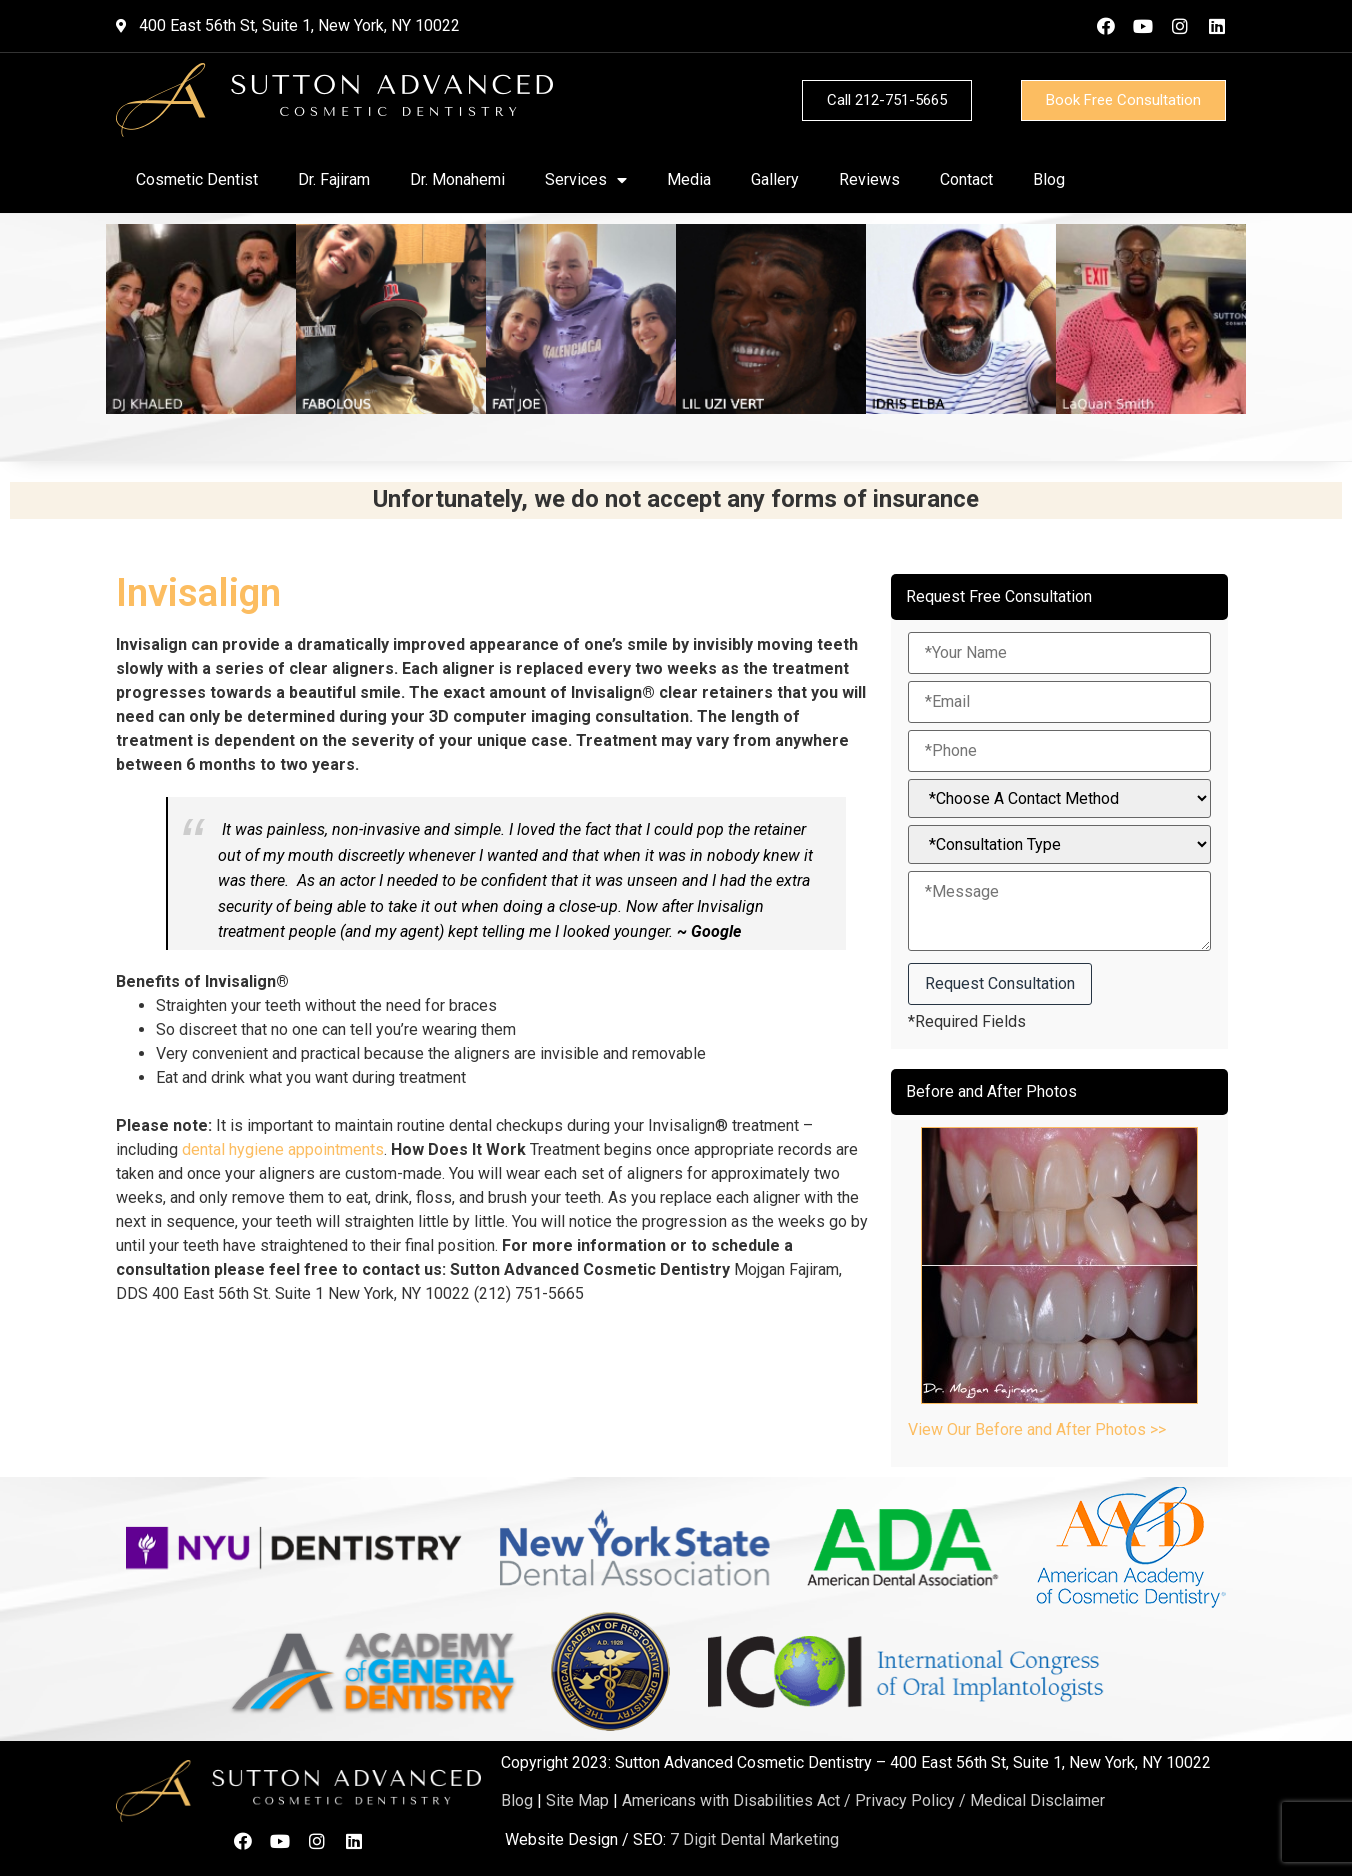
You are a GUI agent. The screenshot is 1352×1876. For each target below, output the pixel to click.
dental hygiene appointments (283, 1149)
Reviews (869, 179)
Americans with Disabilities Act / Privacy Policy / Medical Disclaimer (863, 1800)
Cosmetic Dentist (197, 179)
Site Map (577, 1800)
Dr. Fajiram (334, 179)
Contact (966, 179)
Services (586, 180)
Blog (1049, 179)
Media (689, 179)
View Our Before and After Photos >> (1037, 1429)
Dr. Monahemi (457, 179)
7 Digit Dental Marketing (754, 1839)
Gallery (775, 179)
